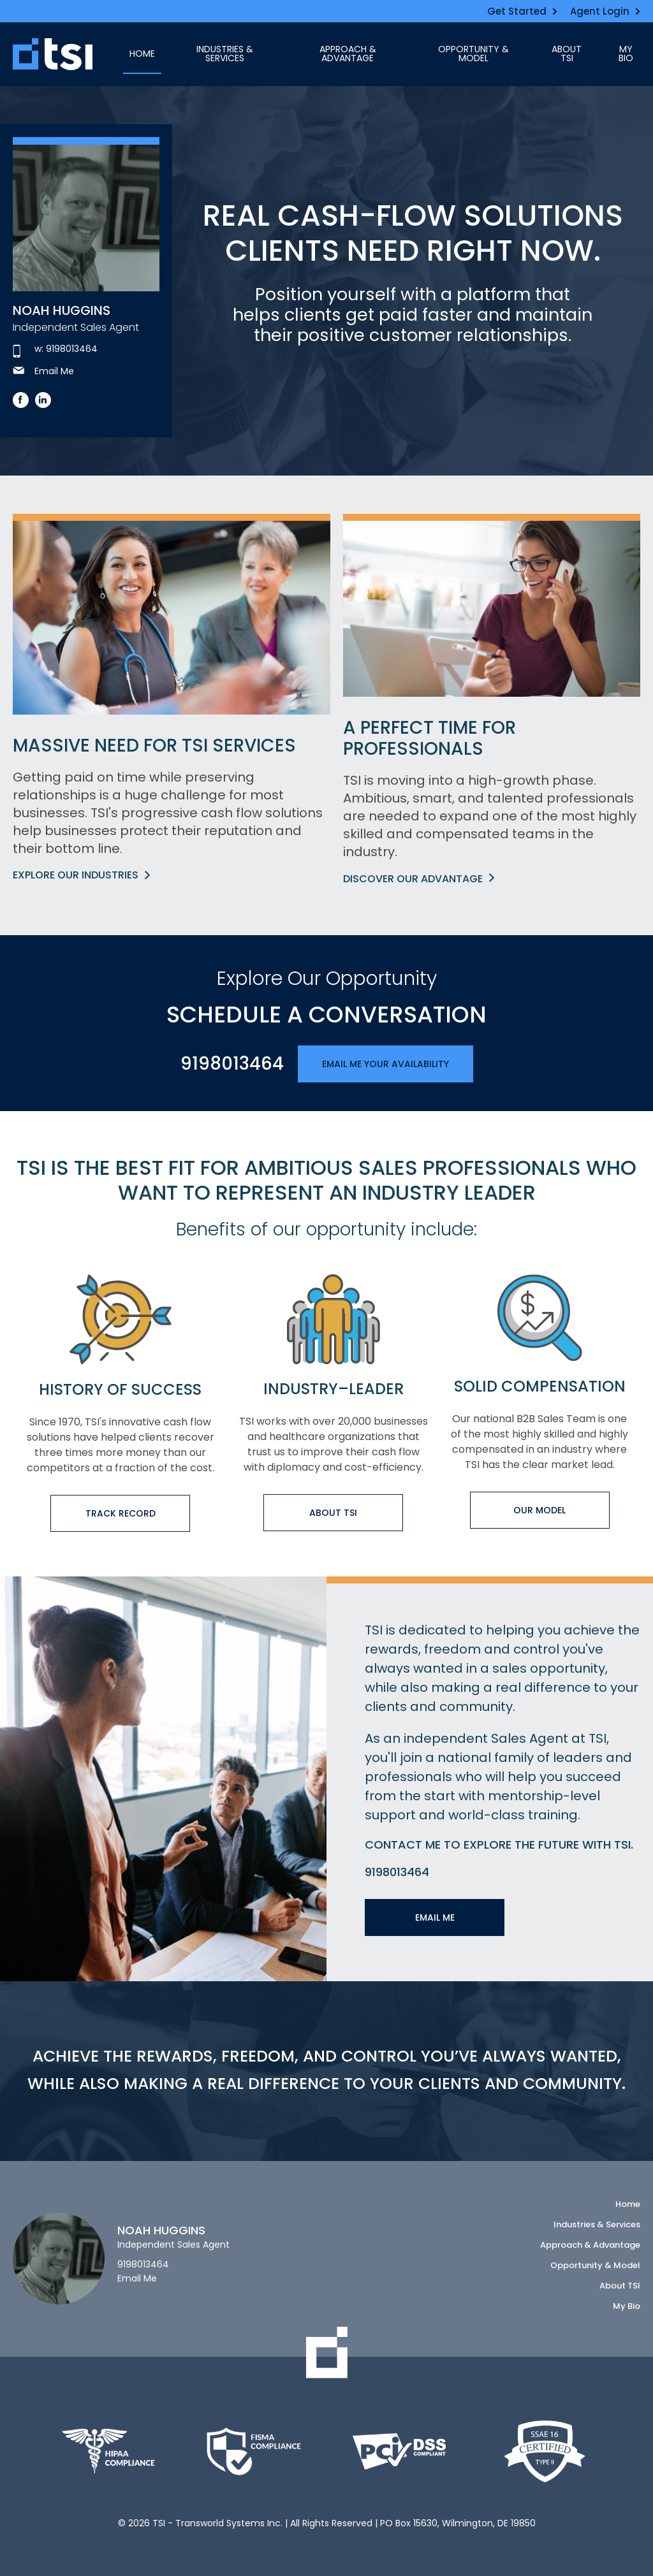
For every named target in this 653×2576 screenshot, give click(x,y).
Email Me (43, 371)
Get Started (522, 11)
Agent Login (605, 11)
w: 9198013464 (55, 349)
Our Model (539, 1510)
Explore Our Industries (81, 875)
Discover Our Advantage (419, 878)
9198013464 (232, 1064)
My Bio (626, 53)
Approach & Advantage (347, 53)
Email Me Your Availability (385, 1064)
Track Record (120, 1513)
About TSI (567, 53)
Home (142, 53)
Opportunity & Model (473, 53)
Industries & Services (224, 53)
